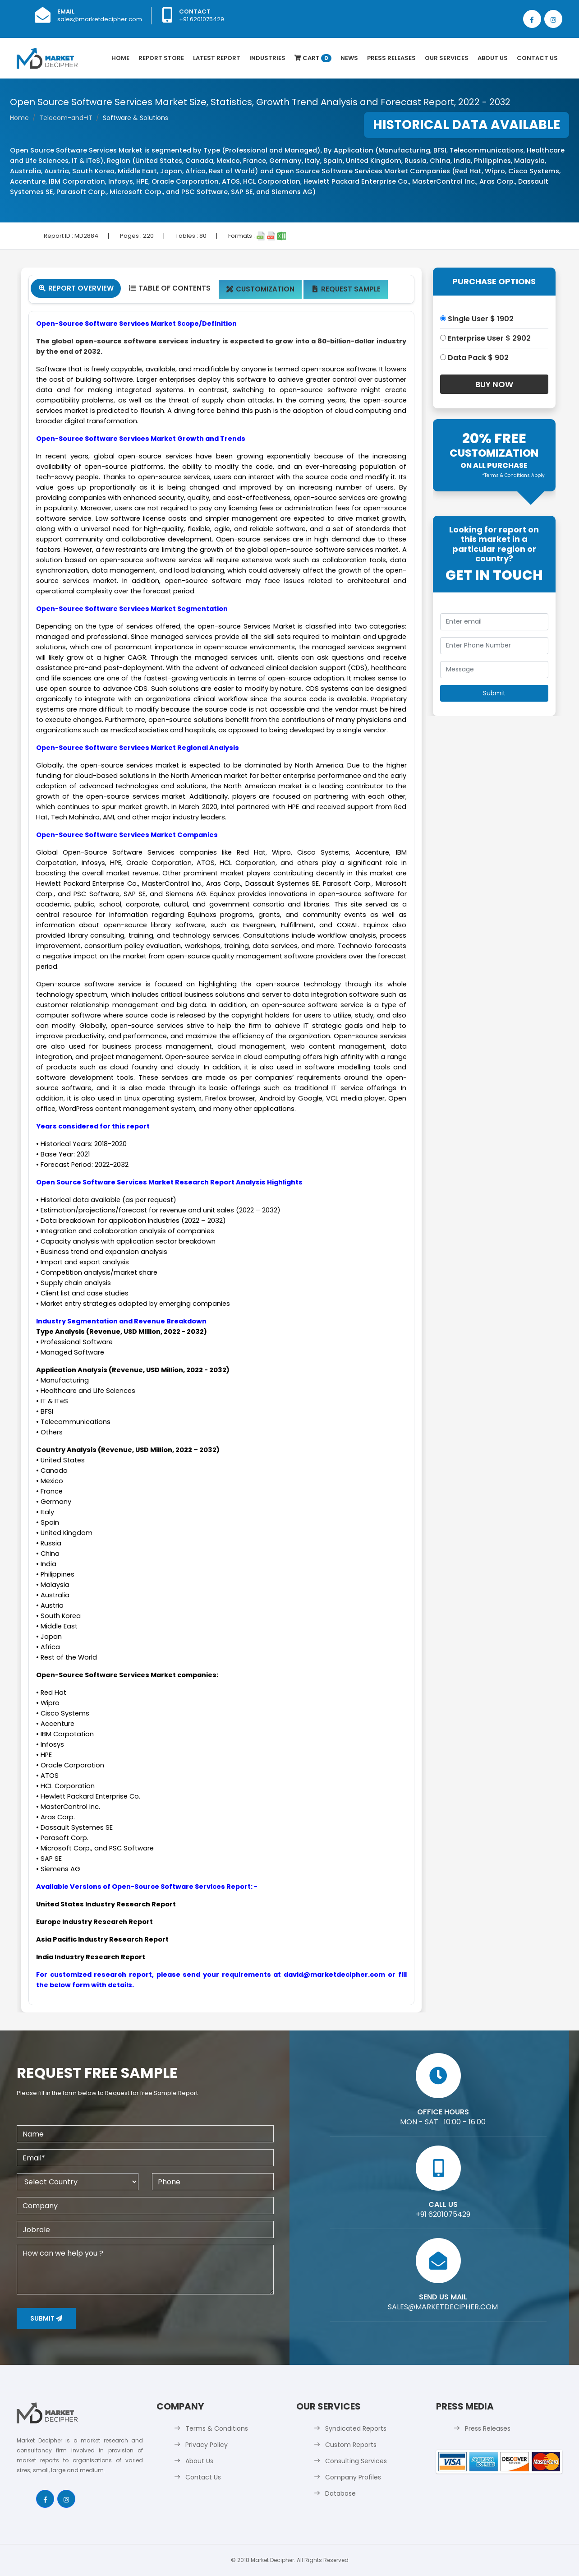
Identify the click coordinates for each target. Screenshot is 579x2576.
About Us (493, 58)
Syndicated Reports (355, 2428)
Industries (267, 58)
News (349, 58)
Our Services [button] (447, 58)
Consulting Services (356, 2460)
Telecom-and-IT (65, 117)
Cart (312, 58)
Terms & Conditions (216, 2428)
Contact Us (537, 58)
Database (340, 2493)
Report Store (161, 58)
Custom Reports (351, 2444)
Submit (46, 2318)
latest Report (216, 58)
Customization (260, 289)
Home (120, 58)
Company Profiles (353, 2477)
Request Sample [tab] (346, 289)
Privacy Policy (206, 2444)
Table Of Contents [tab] (169, 288)
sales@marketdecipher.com (99, 19)
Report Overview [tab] (76, 288)
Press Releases (391, 58)
